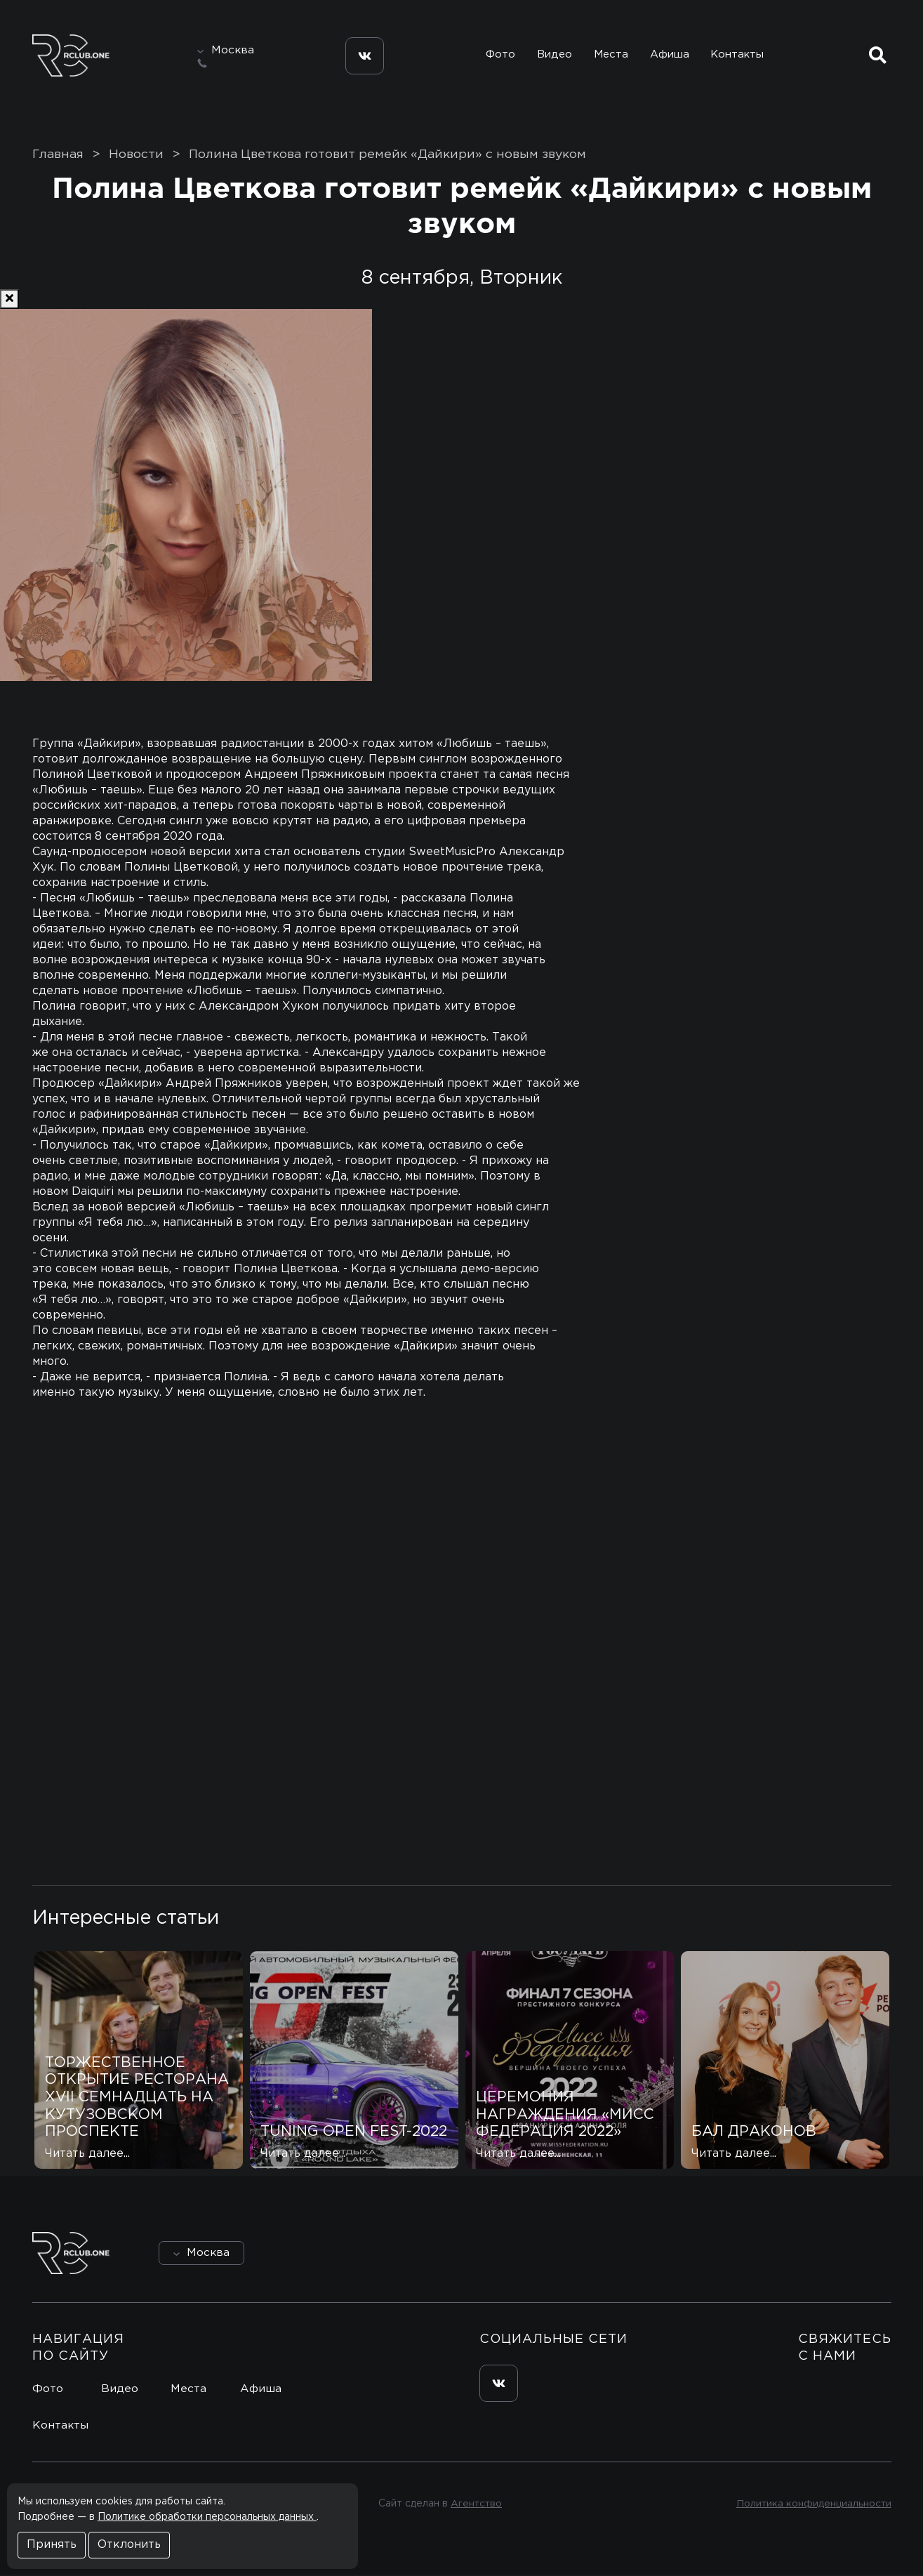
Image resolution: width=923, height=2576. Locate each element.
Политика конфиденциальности (813, 2506)
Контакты (737, 55)
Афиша (669, 55)
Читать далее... (87, 2155)
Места (609, 55)
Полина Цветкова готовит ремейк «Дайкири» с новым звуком (387, 156)
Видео (553, 55)
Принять (52, 2544)
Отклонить (129, 2544)
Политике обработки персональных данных (207, 2517)
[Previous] (62, 1169)
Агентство (475, 2506)
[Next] (861, 1169)
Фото (498, 55)
